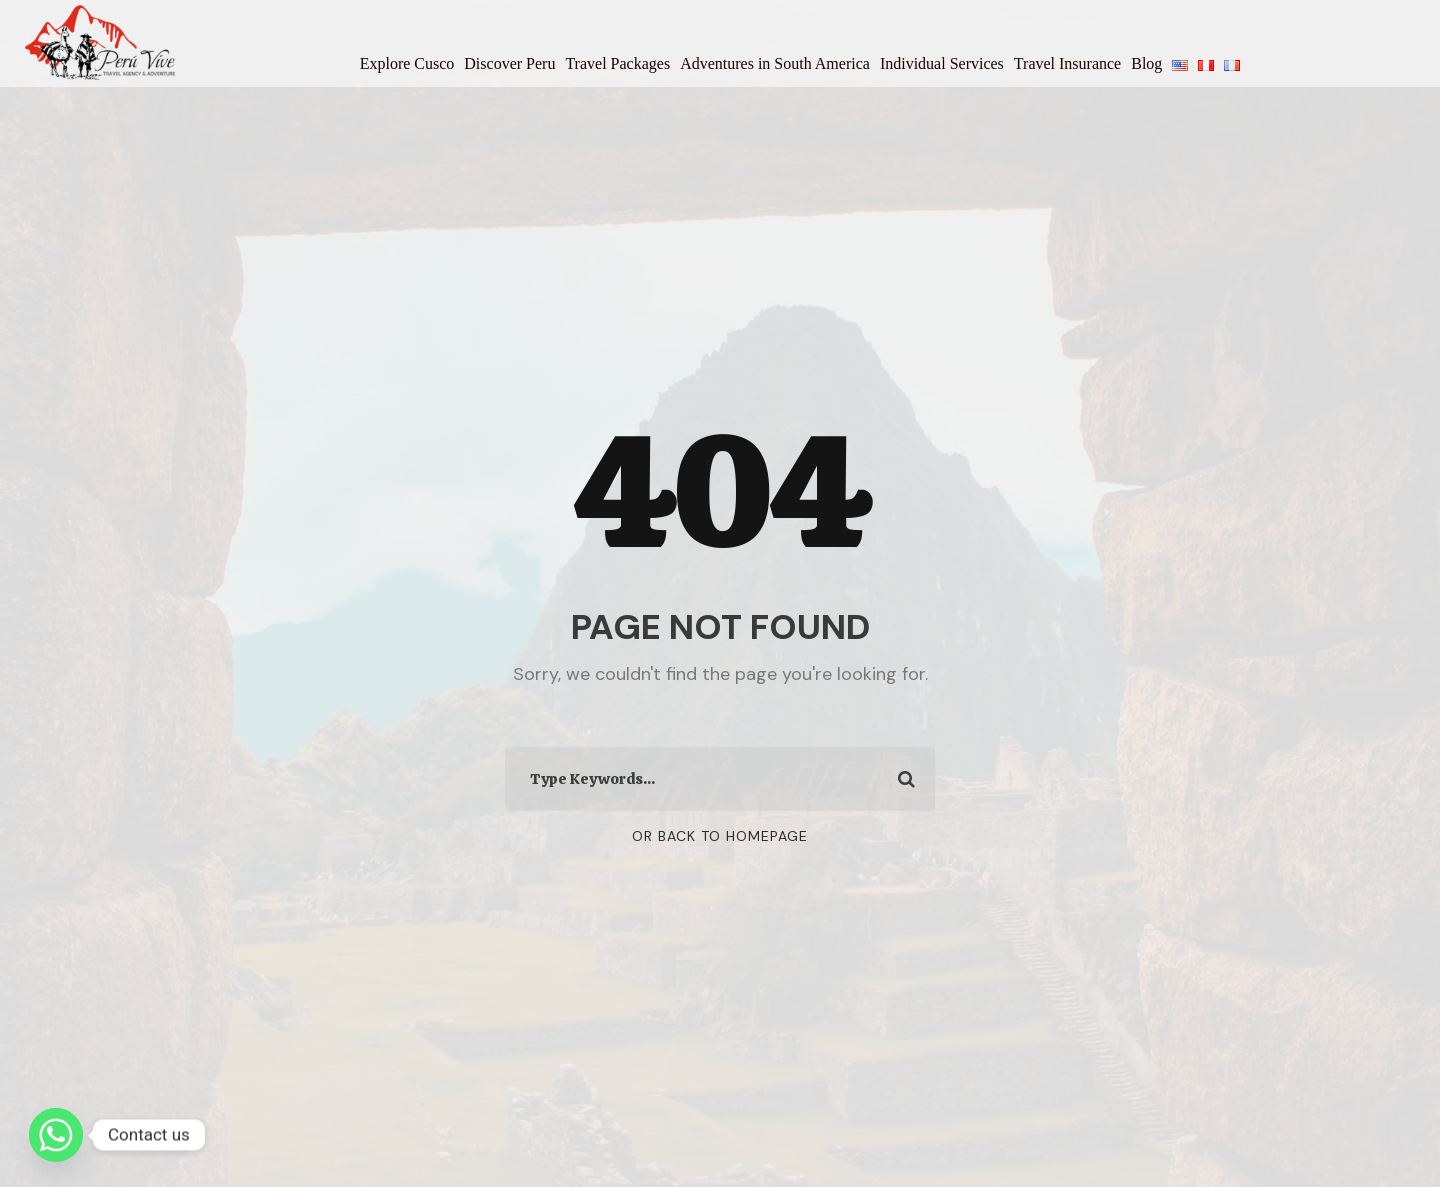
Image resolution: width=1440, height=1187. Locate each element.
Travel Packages (617, 63)
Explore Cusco (407, 63)
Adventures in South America (775, 63)
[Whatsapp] (56, 1135)
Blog (1146, 63)
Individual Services (942, 63)
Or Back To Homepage (720, 836)
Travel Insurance (1067, 63)
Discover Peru (509, 63)
